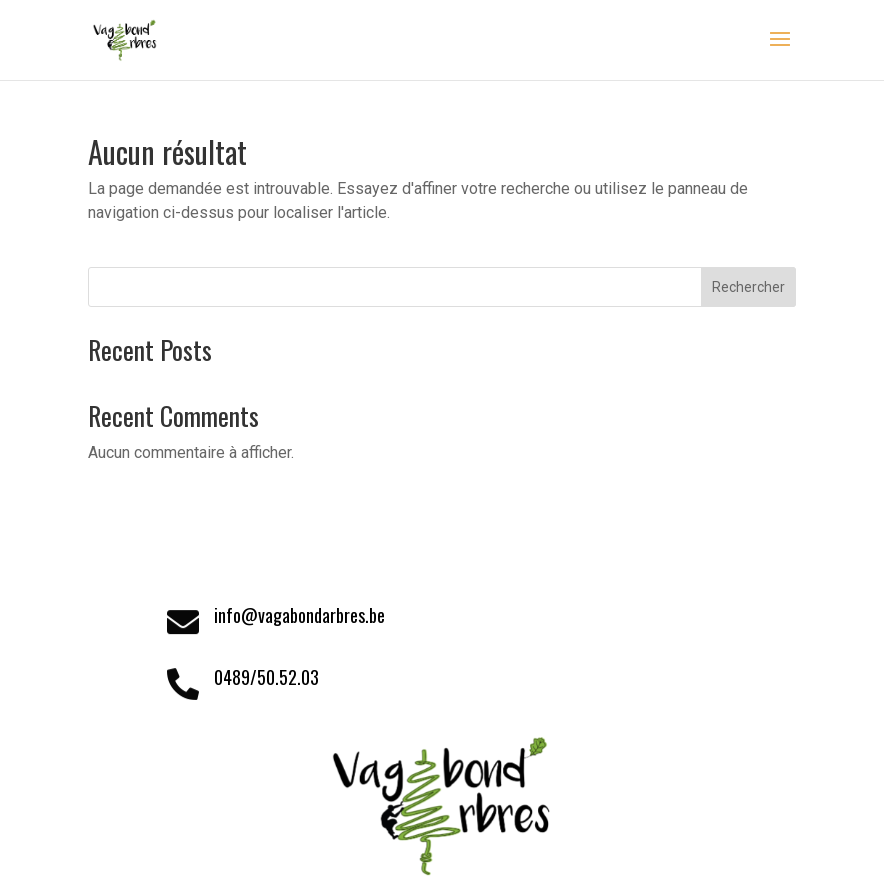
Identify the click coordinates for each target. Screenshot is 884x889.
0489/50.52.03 (266, 677)
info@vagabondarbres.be (299, 615)
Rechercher (748, 287)
